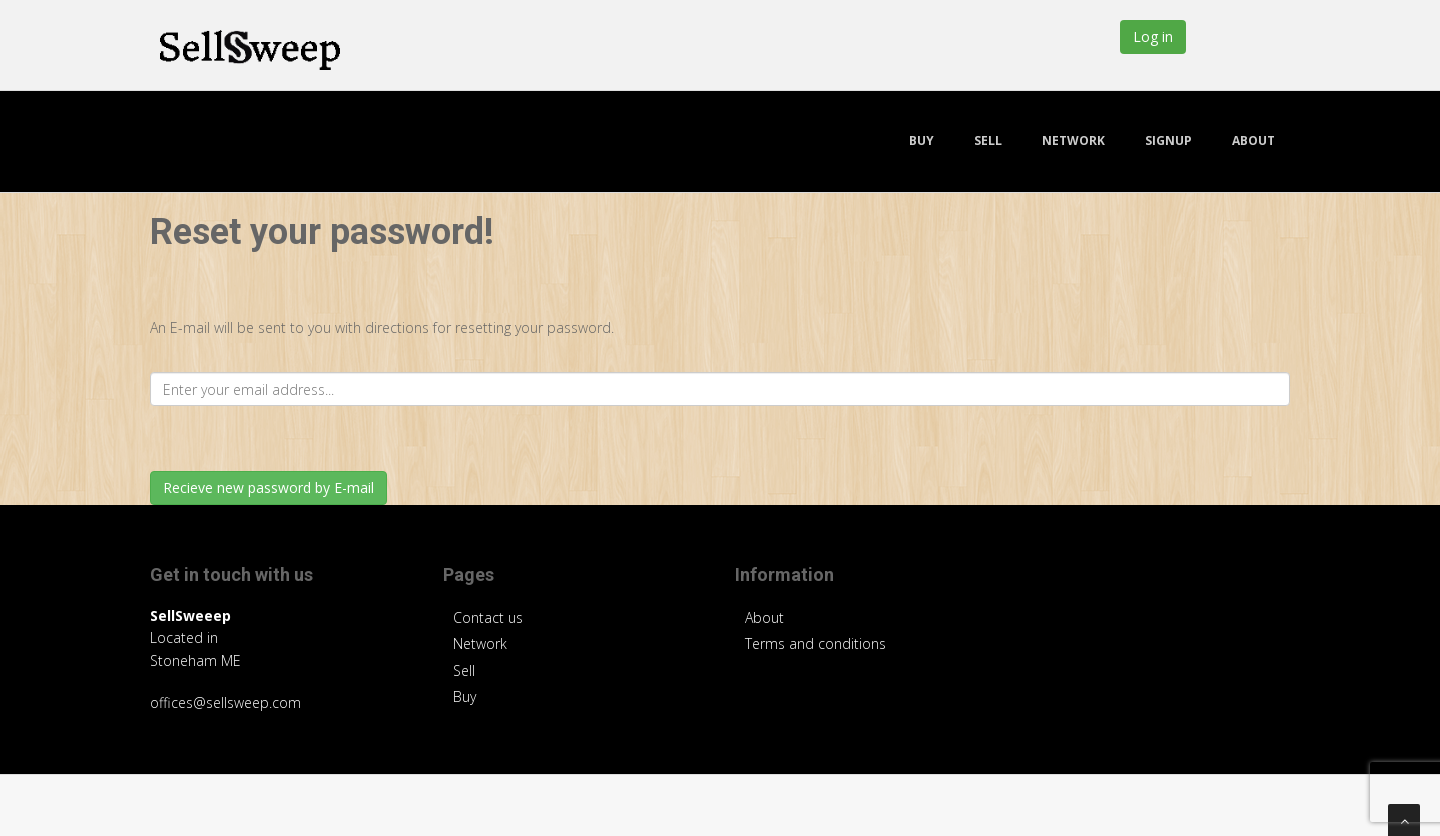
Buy (921, 140)
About (1253, 140)
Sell (988, 140)
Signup (1168, 140)
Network (1073, 140)
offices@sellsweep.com (225, 702)
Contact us (488, 617)
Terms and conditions (815, 643)
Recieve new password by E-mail (268, 487)
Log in (1153, 36)
